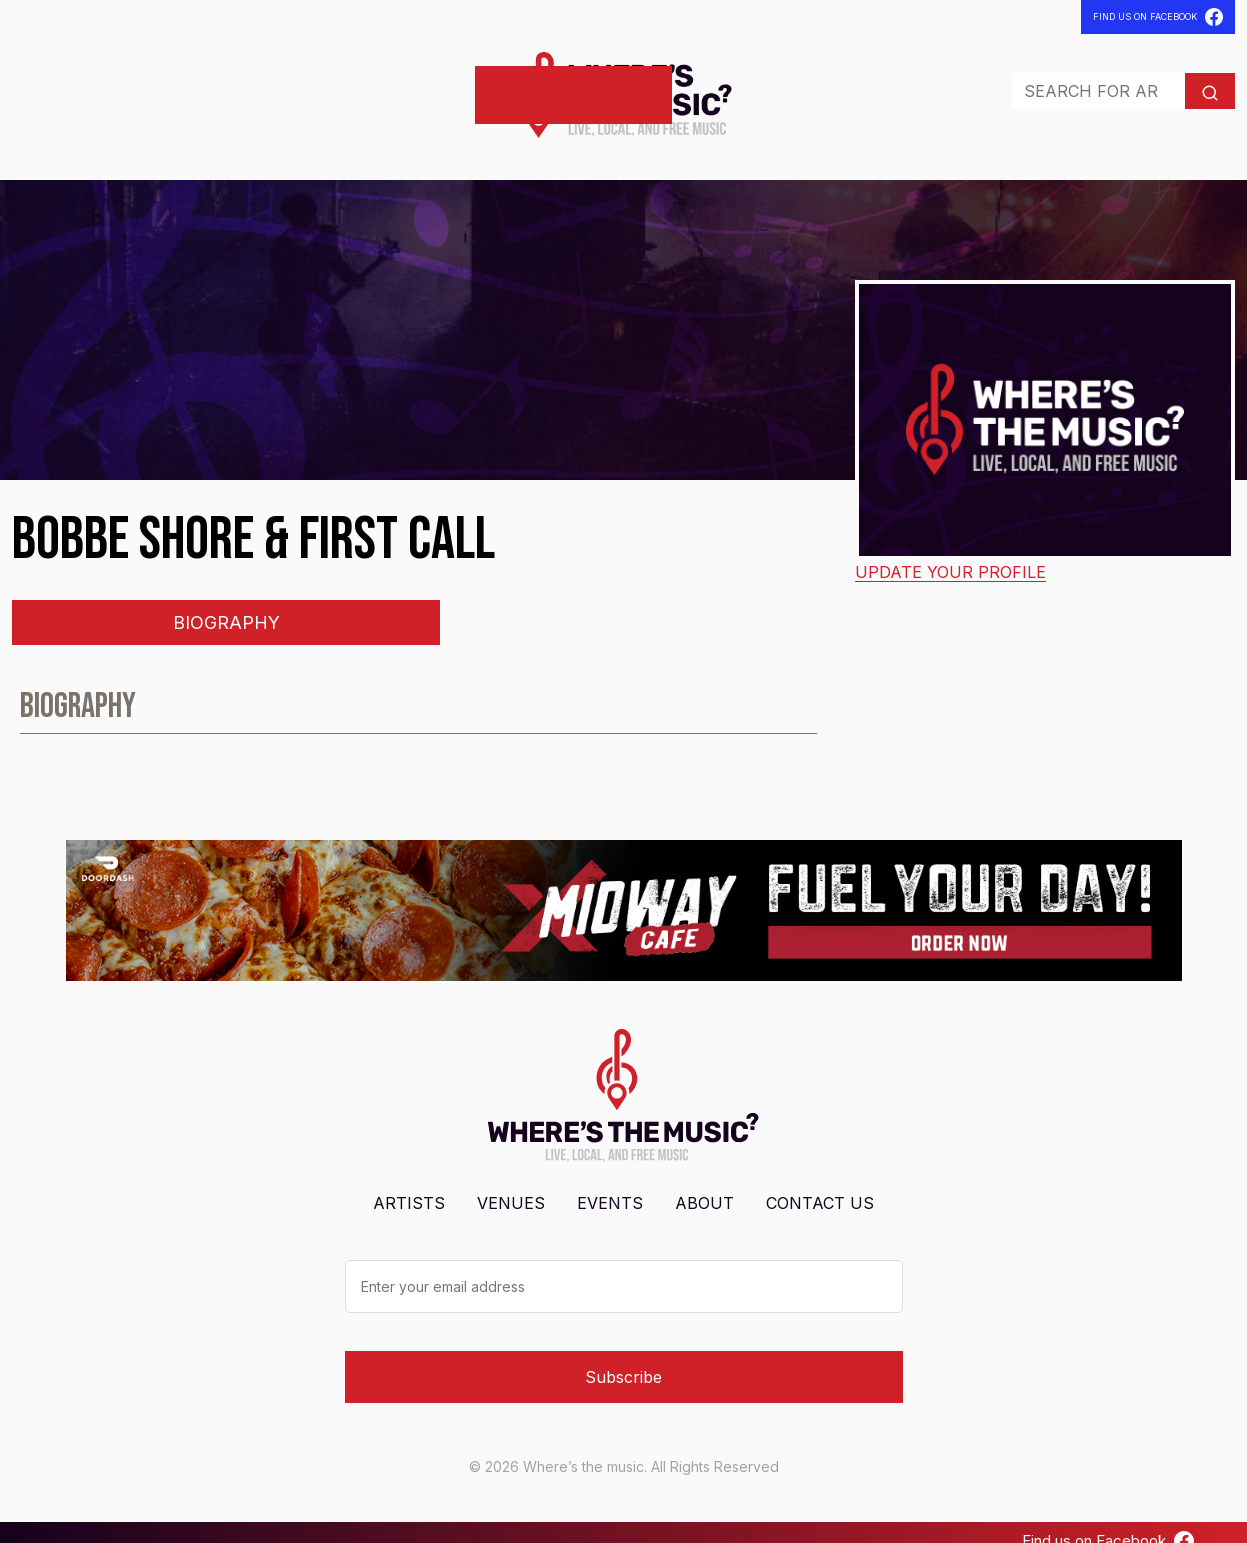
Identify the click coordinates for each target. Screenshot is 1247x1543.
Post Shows (400, 85)
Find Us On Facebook (1158, 17)
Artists (52, 85)
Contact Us (820, 1185)
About (704, 1185)
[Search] (1056, 82)
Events (206, 85)
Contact (289, 85)
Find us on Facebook (1108, 1523)
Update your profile (950, 554)
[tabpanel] (623, 697)
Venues (131, 85)
